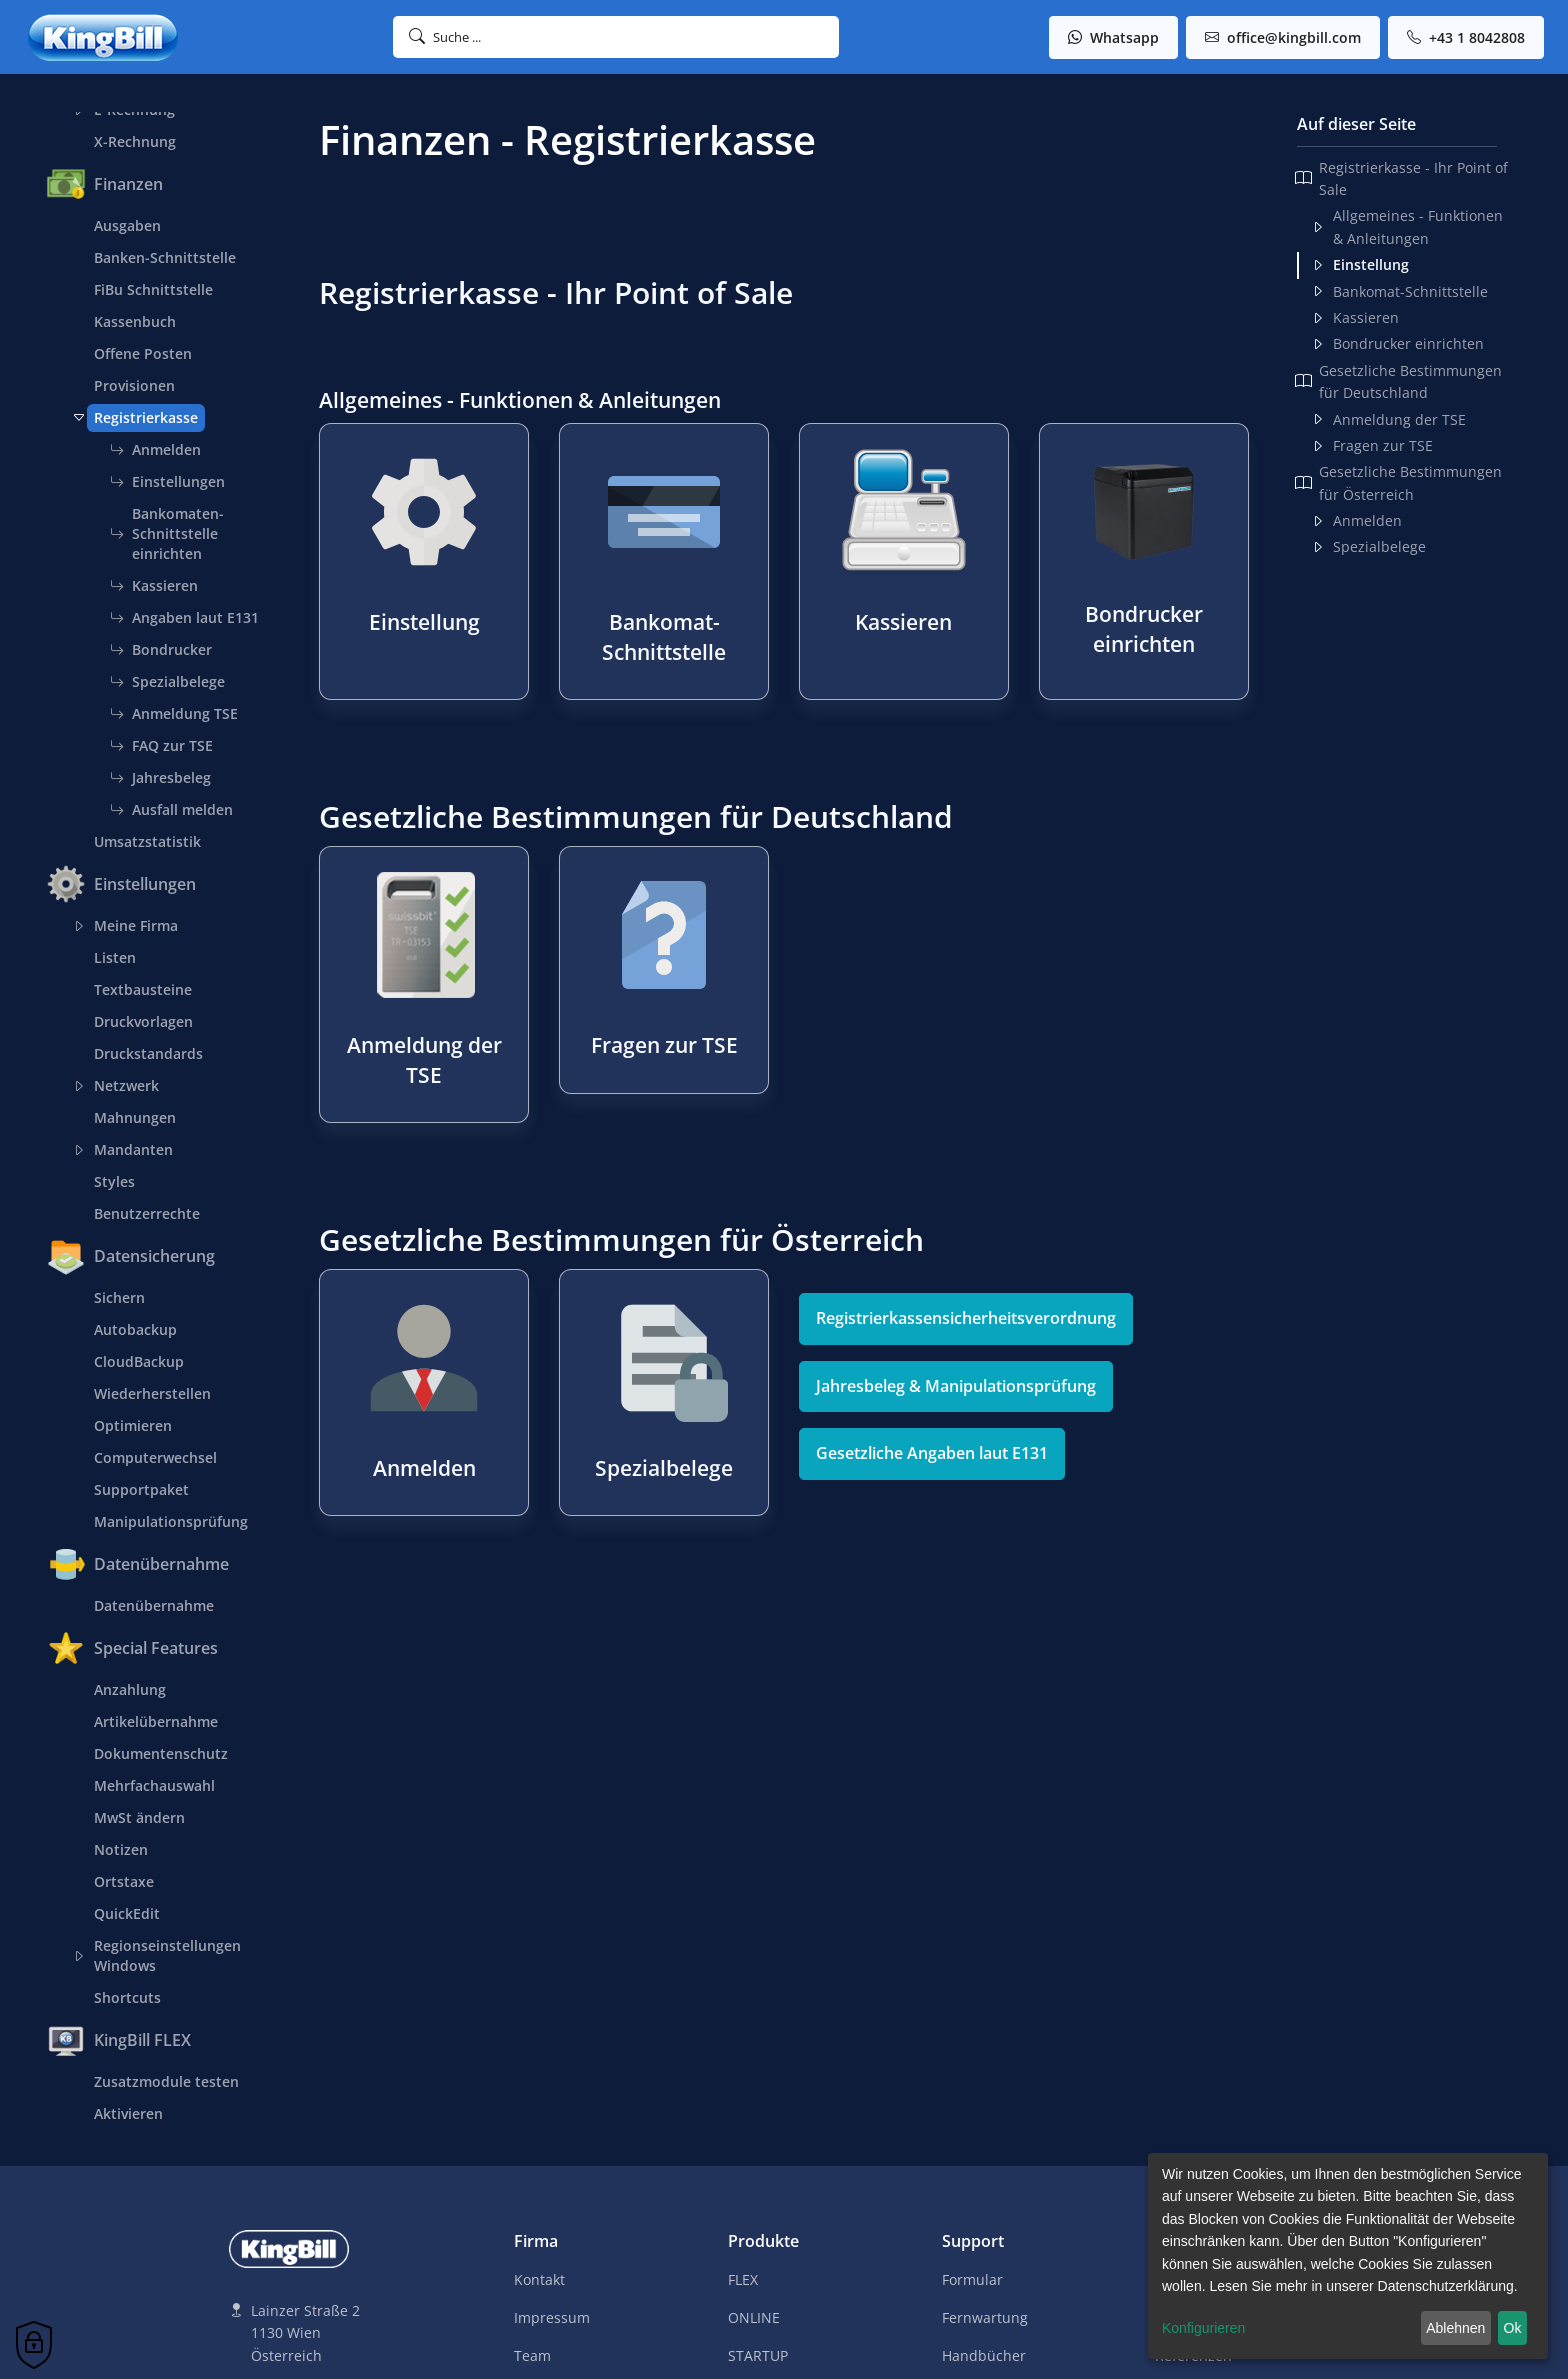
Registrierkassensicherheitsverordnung (966, 1318)
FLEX (743, 2279)
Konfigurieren (1203, 2328)
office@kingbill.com (1283, 37)
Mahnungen (135, 1117)
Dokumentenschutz (161, 1753)
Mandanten (130, 1150)
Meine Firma (132, 926)
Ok (1513, 2328)
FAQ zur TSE (161, 746)
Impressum (552, 2317)
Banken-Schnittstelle (165, 257)
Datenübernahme (154, 1605)
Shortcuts (127, 1997)
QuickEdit (127, 1913)
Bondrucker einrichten (1397, 344)
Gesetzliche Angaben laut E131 (932, 1453)
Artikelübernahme (156, 1721)
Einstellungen (167, 482)
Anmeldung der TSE (1388, 420)
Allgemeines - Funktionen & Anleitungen (1407, 226)
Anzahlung (130, 1689)
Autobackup (135, 1329)
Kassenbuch (135, 321)
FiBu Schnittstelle (153, 289)
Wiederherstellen (152, 1393)
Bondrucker (161, 650)
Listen (115, 957)
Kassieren (154, 586)
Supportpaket (141, 1489)
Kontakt (539, 2279)
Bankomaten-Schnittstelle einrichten (167, 533)
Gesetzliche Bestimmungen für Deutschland (1398, 381)
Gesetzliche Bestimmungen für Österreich (1398, 482)
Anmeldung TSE (174, 714)
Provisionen (134, 385)
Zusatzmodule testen (166, 2081)
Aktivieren (128, 2113)
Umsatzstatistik (147, 841)
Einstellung (1360, 265)
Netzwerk (123, 1086)
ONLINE (754, 2317)
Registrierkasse (142, 418)
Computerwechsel (155, 1457)
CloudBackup (139, 1361)
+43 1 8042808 (1466, 37)
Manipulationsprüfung (171, 1521)
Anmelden (155, 450)
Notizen (121, 1849)
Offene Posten (143, 353)
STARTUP (758, 2355)
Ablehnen (1455, 2328)
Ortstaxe (124, 1881)
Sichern (119, 1297)
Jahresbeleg (160, 778)
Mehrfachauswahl (154, 1785)
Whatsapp (1113, 37)
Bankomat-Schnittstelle (1399, 292)
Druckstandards (148, 1053)
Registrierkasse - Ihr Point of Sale (1401, 178)
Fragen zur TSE (1372, 446)
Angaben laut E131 (184, 618)
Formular (972, 2279)
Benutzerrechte (147, 1213)
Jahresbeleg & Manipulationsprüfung (956, 1386)
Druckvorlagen (143, 1021)
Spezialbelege (167, 682)
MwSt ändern (139, 1817)
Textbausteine (143, 989)
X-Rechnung (135, 141)
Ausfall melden (171, 810)
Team (532, 2355)
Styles (114, 1181)
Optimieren (133, 1425)
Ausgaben (127, 225)
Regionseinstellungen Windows (164, 1955)
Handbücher (984, 2355)
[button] (616, 37)
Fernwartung (985, 2317)
